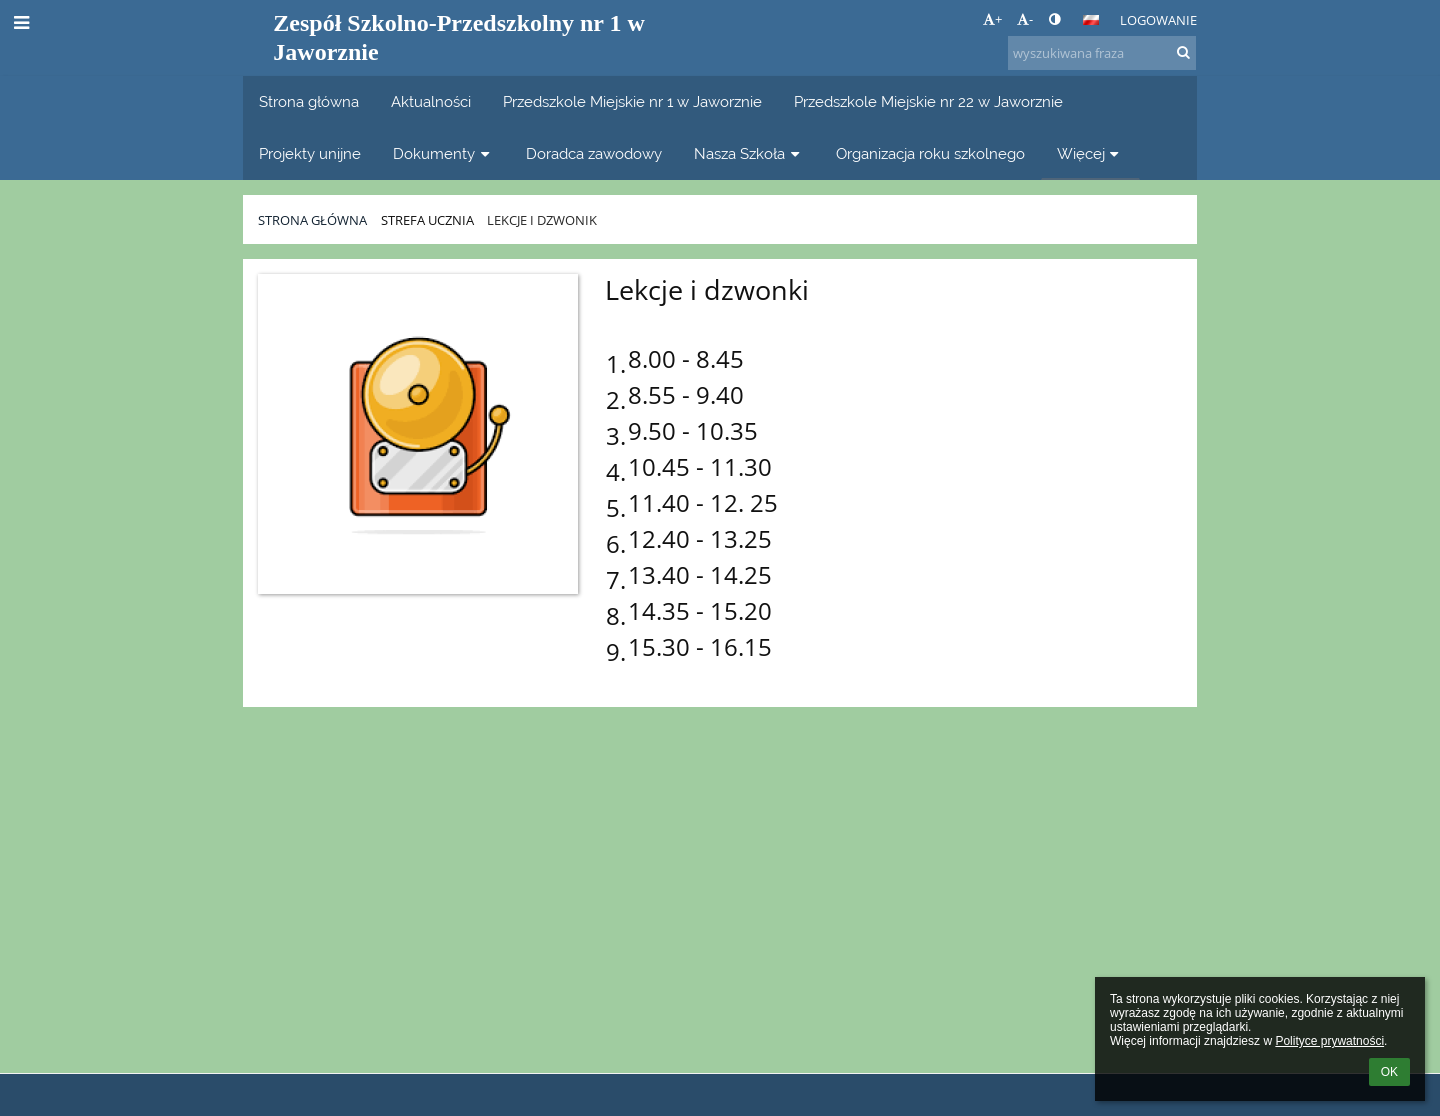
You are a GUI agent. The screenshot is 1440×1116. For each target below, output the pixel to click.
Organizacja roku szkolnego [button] (930, 153)
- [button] (1025, 19)
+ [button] (992, 19)
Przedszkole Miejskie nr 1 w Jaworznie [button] (632, 101)
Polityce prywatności (1329, 1041)
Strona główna (312, 220)
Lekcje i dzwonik (542, 220)
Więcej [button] (1090, 153)
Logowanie (1158, 20)
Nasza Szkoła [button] (749, 153)
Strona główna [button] (309, 101)
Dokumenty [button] (443, 153)
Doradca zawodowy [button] (594, 153)
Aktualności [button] (431, 101)
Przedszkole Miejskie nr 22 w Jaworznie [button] (928, 101)
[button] (1091, 20)
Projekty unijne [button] (310, 153)
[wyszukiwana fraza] (1102, 53)
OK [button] (1389, 1072)
